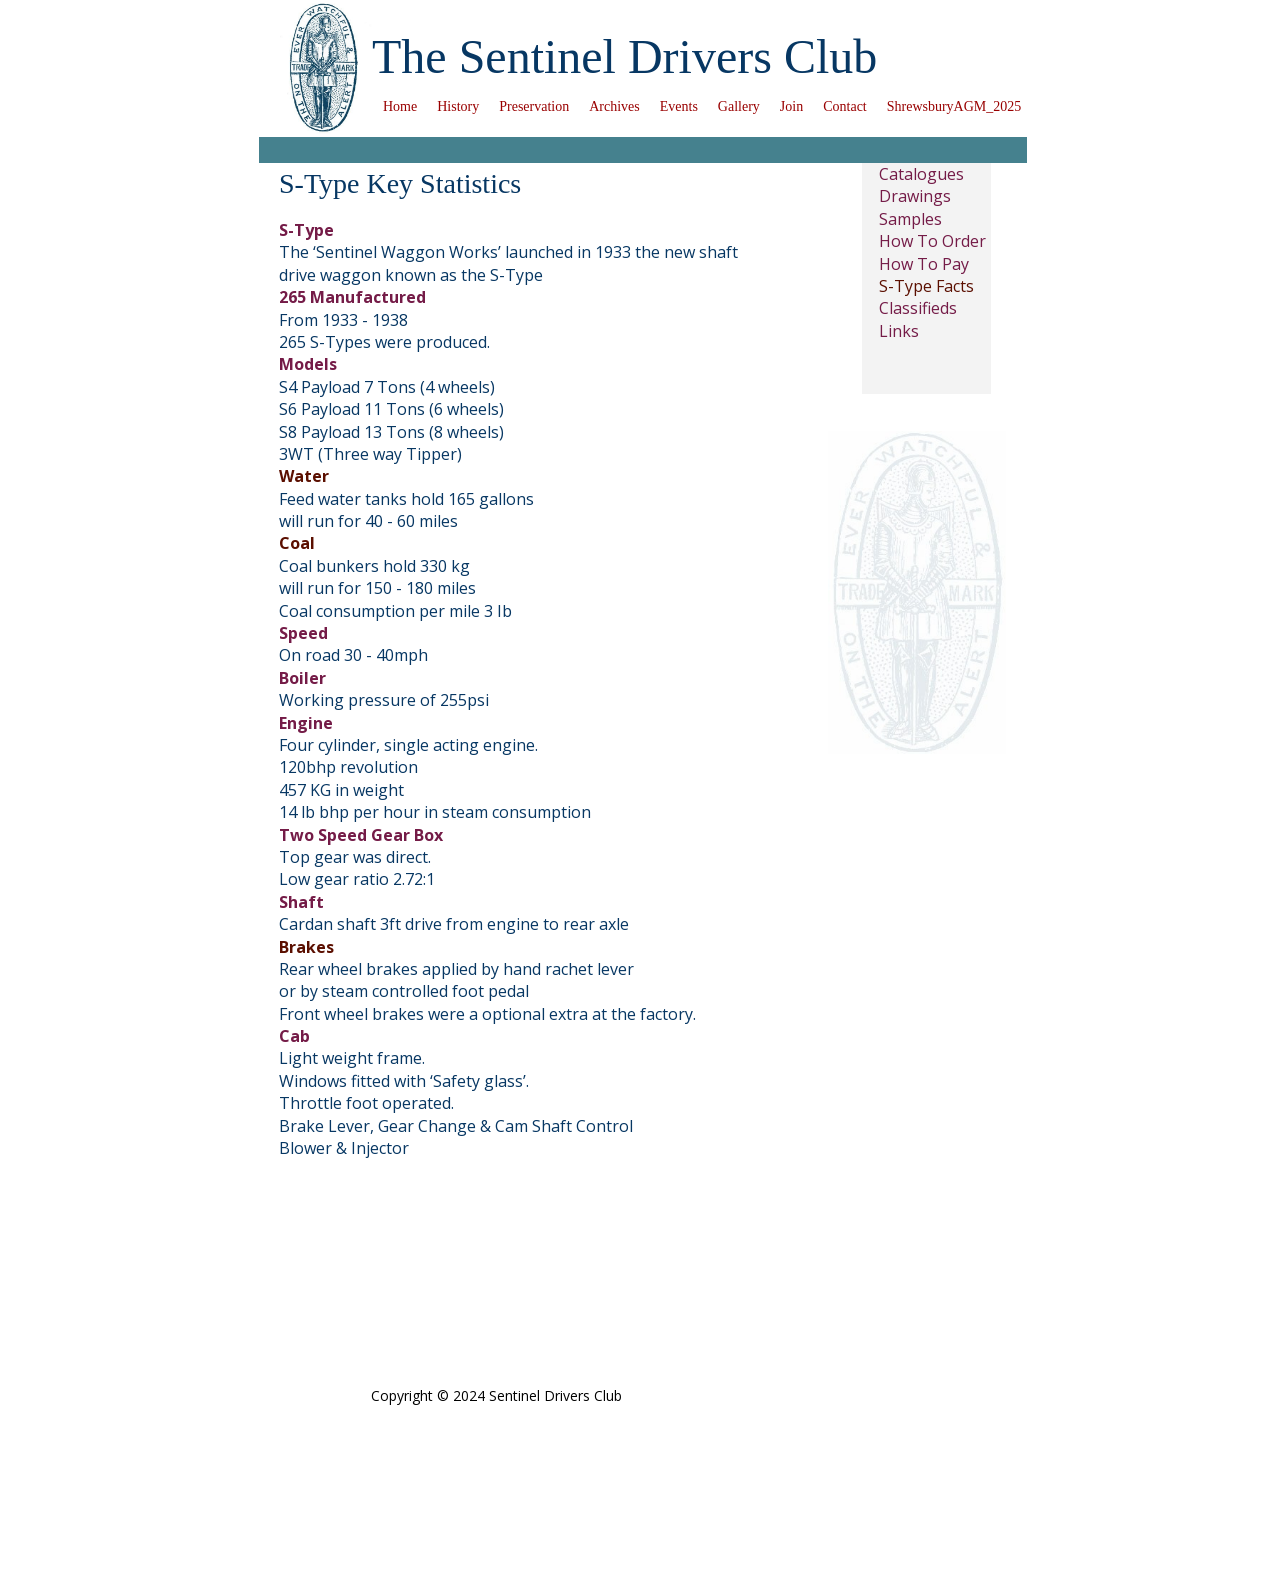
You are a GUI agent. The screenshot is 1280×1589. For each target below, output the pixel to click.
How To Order (932, 241)
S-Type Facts (926, 286)
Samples (910, 219)
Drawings (915, 196)
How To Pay (924, 264)
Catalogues (921, 174)
